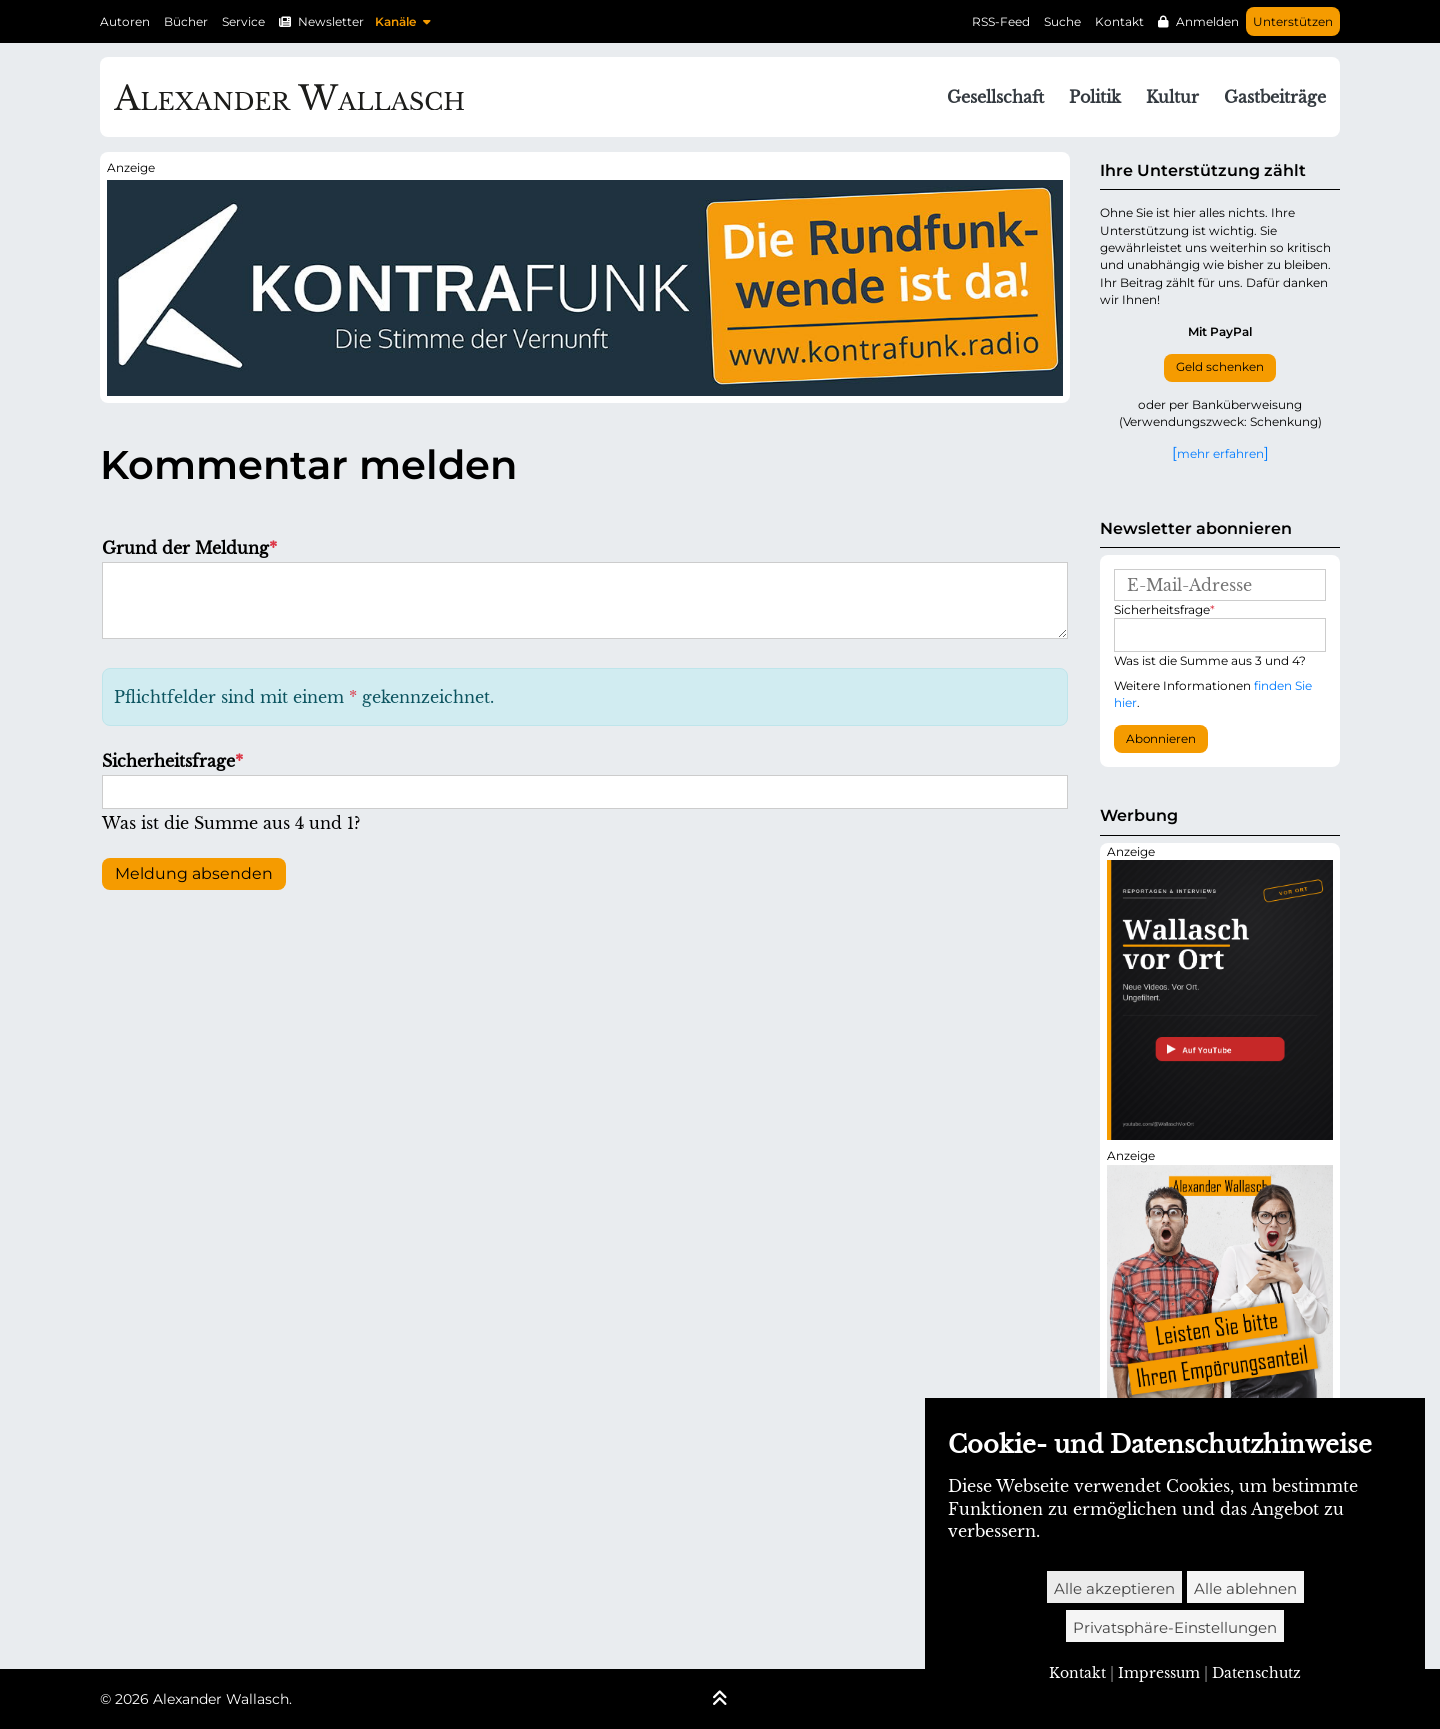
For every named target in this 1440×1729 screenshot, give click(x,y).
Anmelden (1207, 21)
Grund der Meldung (189, 548)
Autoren (125, 21)
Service (243, 21)
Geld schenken (1220, 367)
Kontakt (1119, 21)
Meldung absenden (194, 873)
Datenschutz (1256, 1673)
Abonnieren (1161, 739)
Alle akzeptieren (1114, 1588)
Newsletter (331, 21)
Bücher (186, 21)
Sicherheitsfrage (172, 761)
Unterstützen (1293, 21)
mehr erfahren (1220, 453)
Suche (1062, 21)
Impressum (1159, 1673)
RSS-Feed (1001, 21)
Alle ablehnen (1245, 1588)
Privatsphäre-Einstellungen (1175, 1627)
